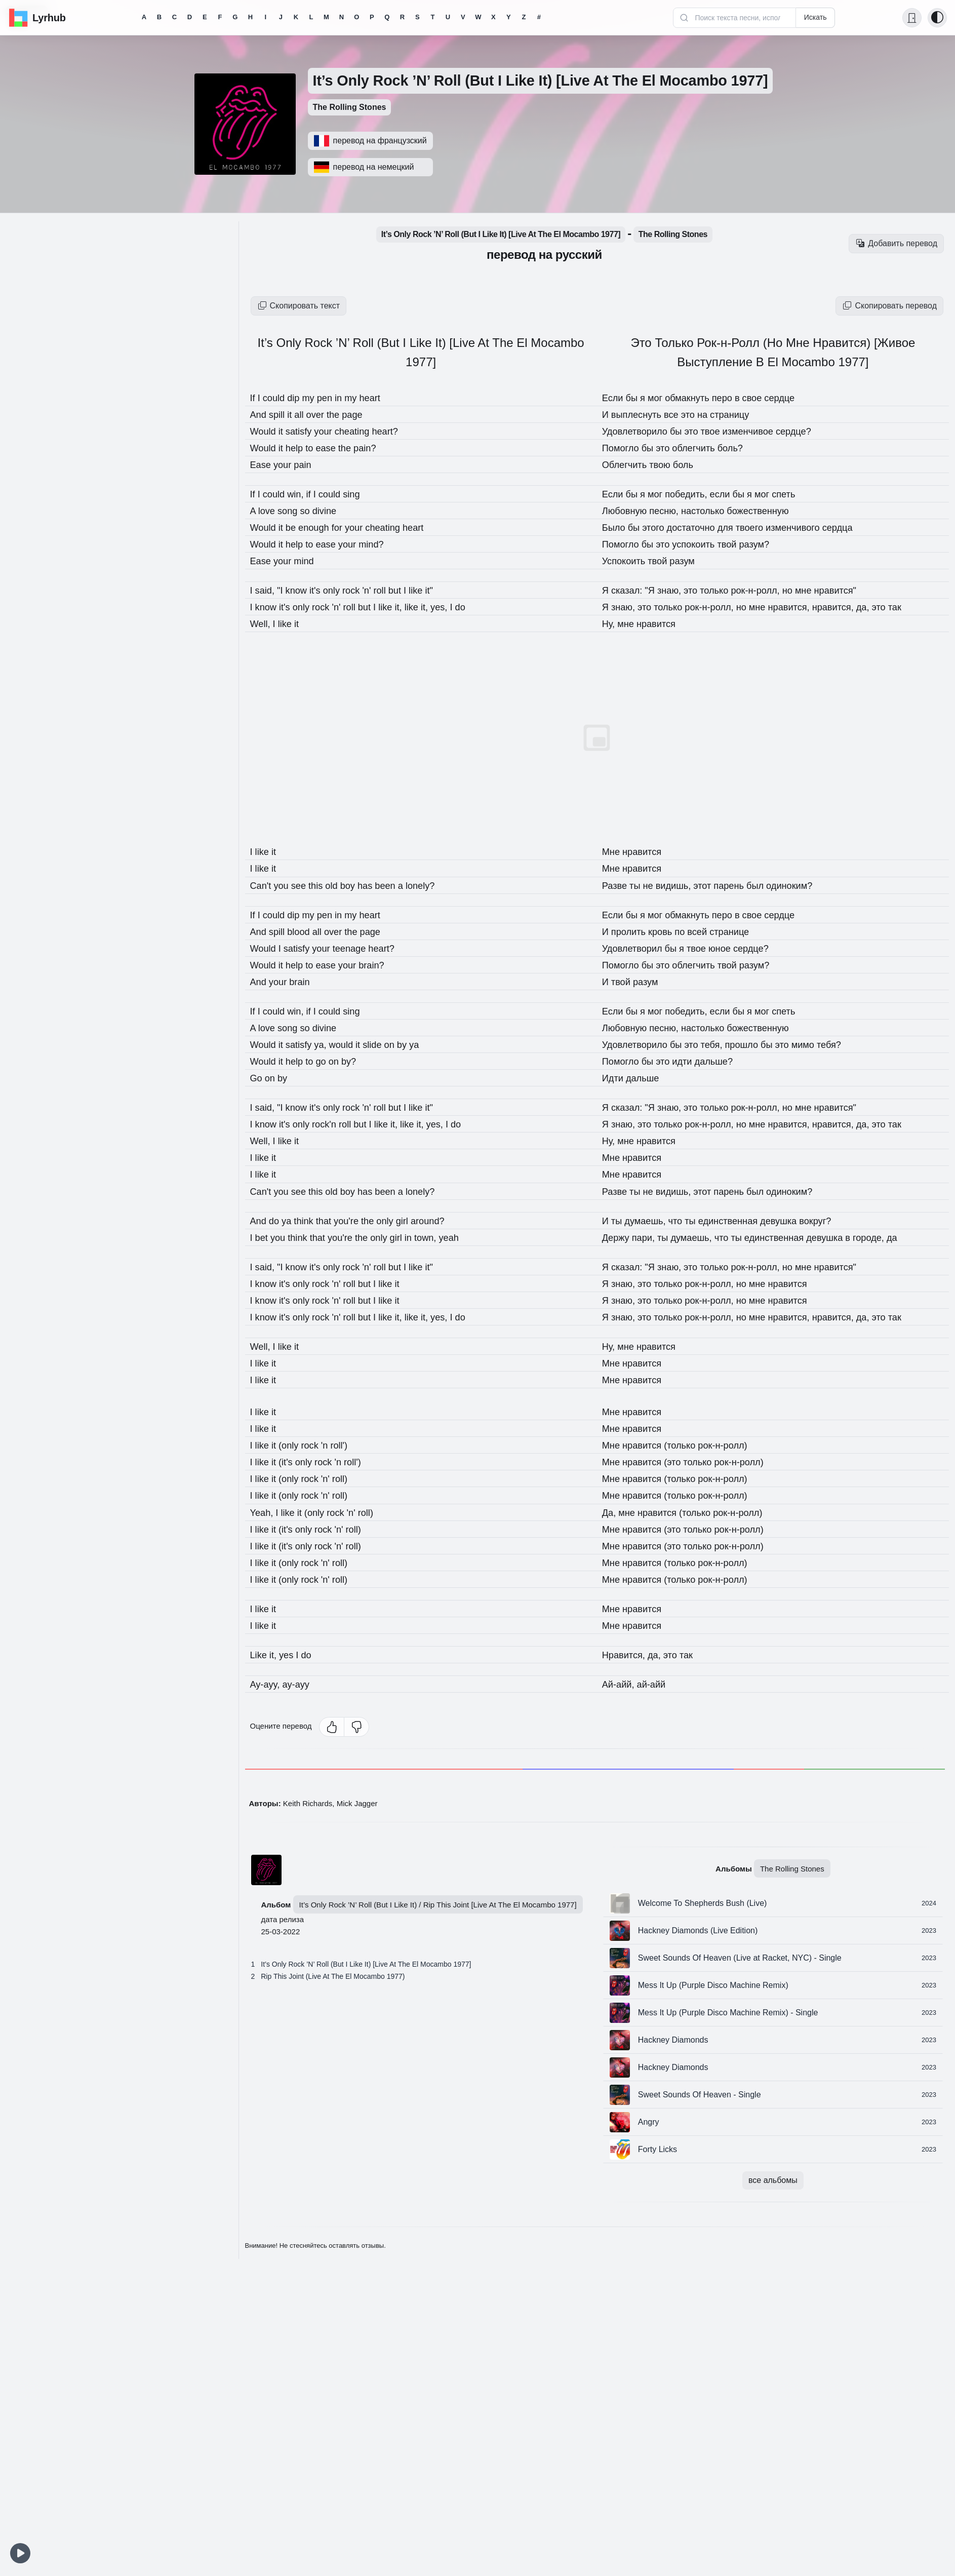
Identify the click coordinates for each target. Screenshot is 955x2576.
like (400, 606)
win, (301, 493)
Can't (263, 884)
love (269, 510)
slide (386, 1043)
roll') (348, 1444)
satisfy (305, 431)
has (378, 884)
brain (304, 981)
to (316, 447)
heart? (398, 431)
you (285, 884)
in (348, 397)
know (302, 590)
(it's (291, 1460)
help (300, 447)
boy (359, 884)
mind (309, 560)
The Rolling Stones (349, 107)
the (342, 414)
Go (258, 1077)
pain (307, 464)
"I (284, 590)
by (418, 1043)
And (260, 414)
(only (294, 1444)
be (296, 527)
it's (322, 590)
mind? (383, 544)
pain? (376, 447)
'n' (380, 590)
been (400, 884)
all (305, 414)
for (347, 527)
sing (361, 493)
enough (321, 527)
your (332, 431)
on (405, 1043)
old (341, 884)
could (277, 397)
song (293, 510)
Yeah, (264, 1510)
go (330, 1060)
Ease (263, 464)
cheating (363, 431)
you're (357, 1219)
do (278, 1219)
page (362, 414)
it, (414, 606)
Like (260, 1653)
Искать (815, 17)
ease (335, 447)
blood (305, 930)
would (351, 1043)
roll (394, 590)
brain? (384, 964)
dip (299, 397)
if (316, 493)
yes (291, 1653)
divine (332, 510)
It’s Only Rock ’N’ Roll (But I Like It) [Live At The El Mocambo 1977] (366, 1963)
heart (381, 397)
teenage (360, 947)
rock (363, 590)
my (315, 397)
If (254, 397)
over (323, 414)
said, (268, 590)
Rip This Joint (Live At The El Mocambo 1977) (333, 1975)
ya (291, 1219)
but (410, 590)
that (332, 1219)
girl (419, 1219)
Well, (262, 623)
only (340, 590)
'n (333, 1444)
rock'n (333, 1123)
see (304, 884)
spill (281, 414)
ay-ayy (300, 1682)
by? (358, 1060)
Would (266, 431)
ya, (329, 1043)
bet (264, 1236)
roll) (348, 1477)
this (323, 884)
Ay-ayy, (268, 1682)
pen (333, 397)
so (312, 510)
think (310, 1219)
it (295, 414)
